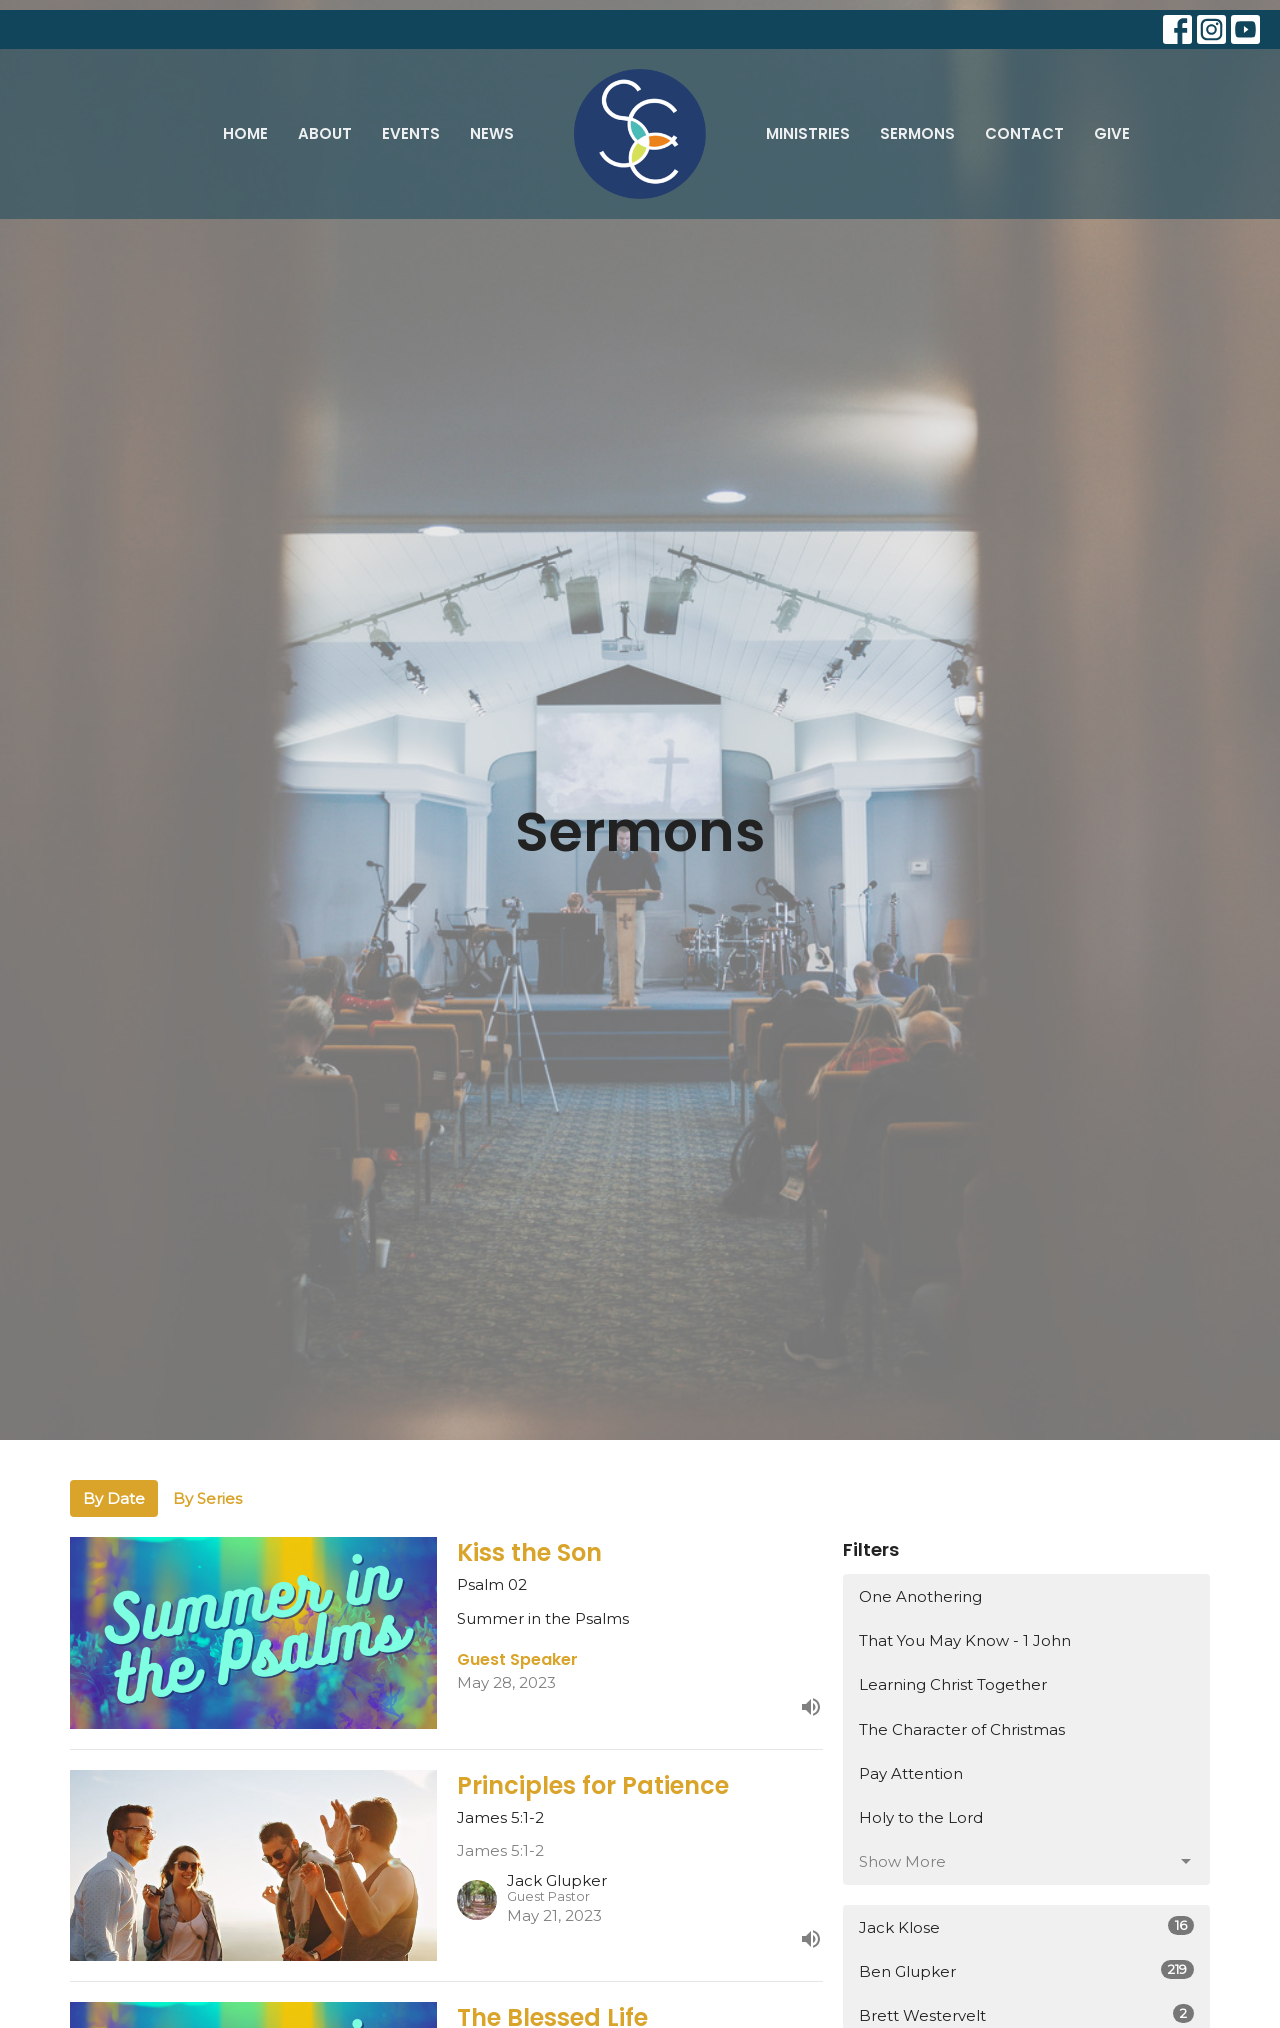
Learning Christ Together (953, 1684)
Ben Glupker (1026, 1970)
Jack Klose (1026, 1926)
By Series (207, 1498)
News (492, 133)
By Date (114, 1498)
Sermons (917, 133)
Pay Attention (911, 1773)
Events (411, 133)
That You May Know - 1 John (965, 1640)
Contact (1024, 133)
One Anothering (920, 1596)
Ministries (808, 133)
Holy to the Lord (921, 1817)
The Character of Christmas (962, 1729)
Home (245, 133)
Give (1112, 133)
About (325, 133)
